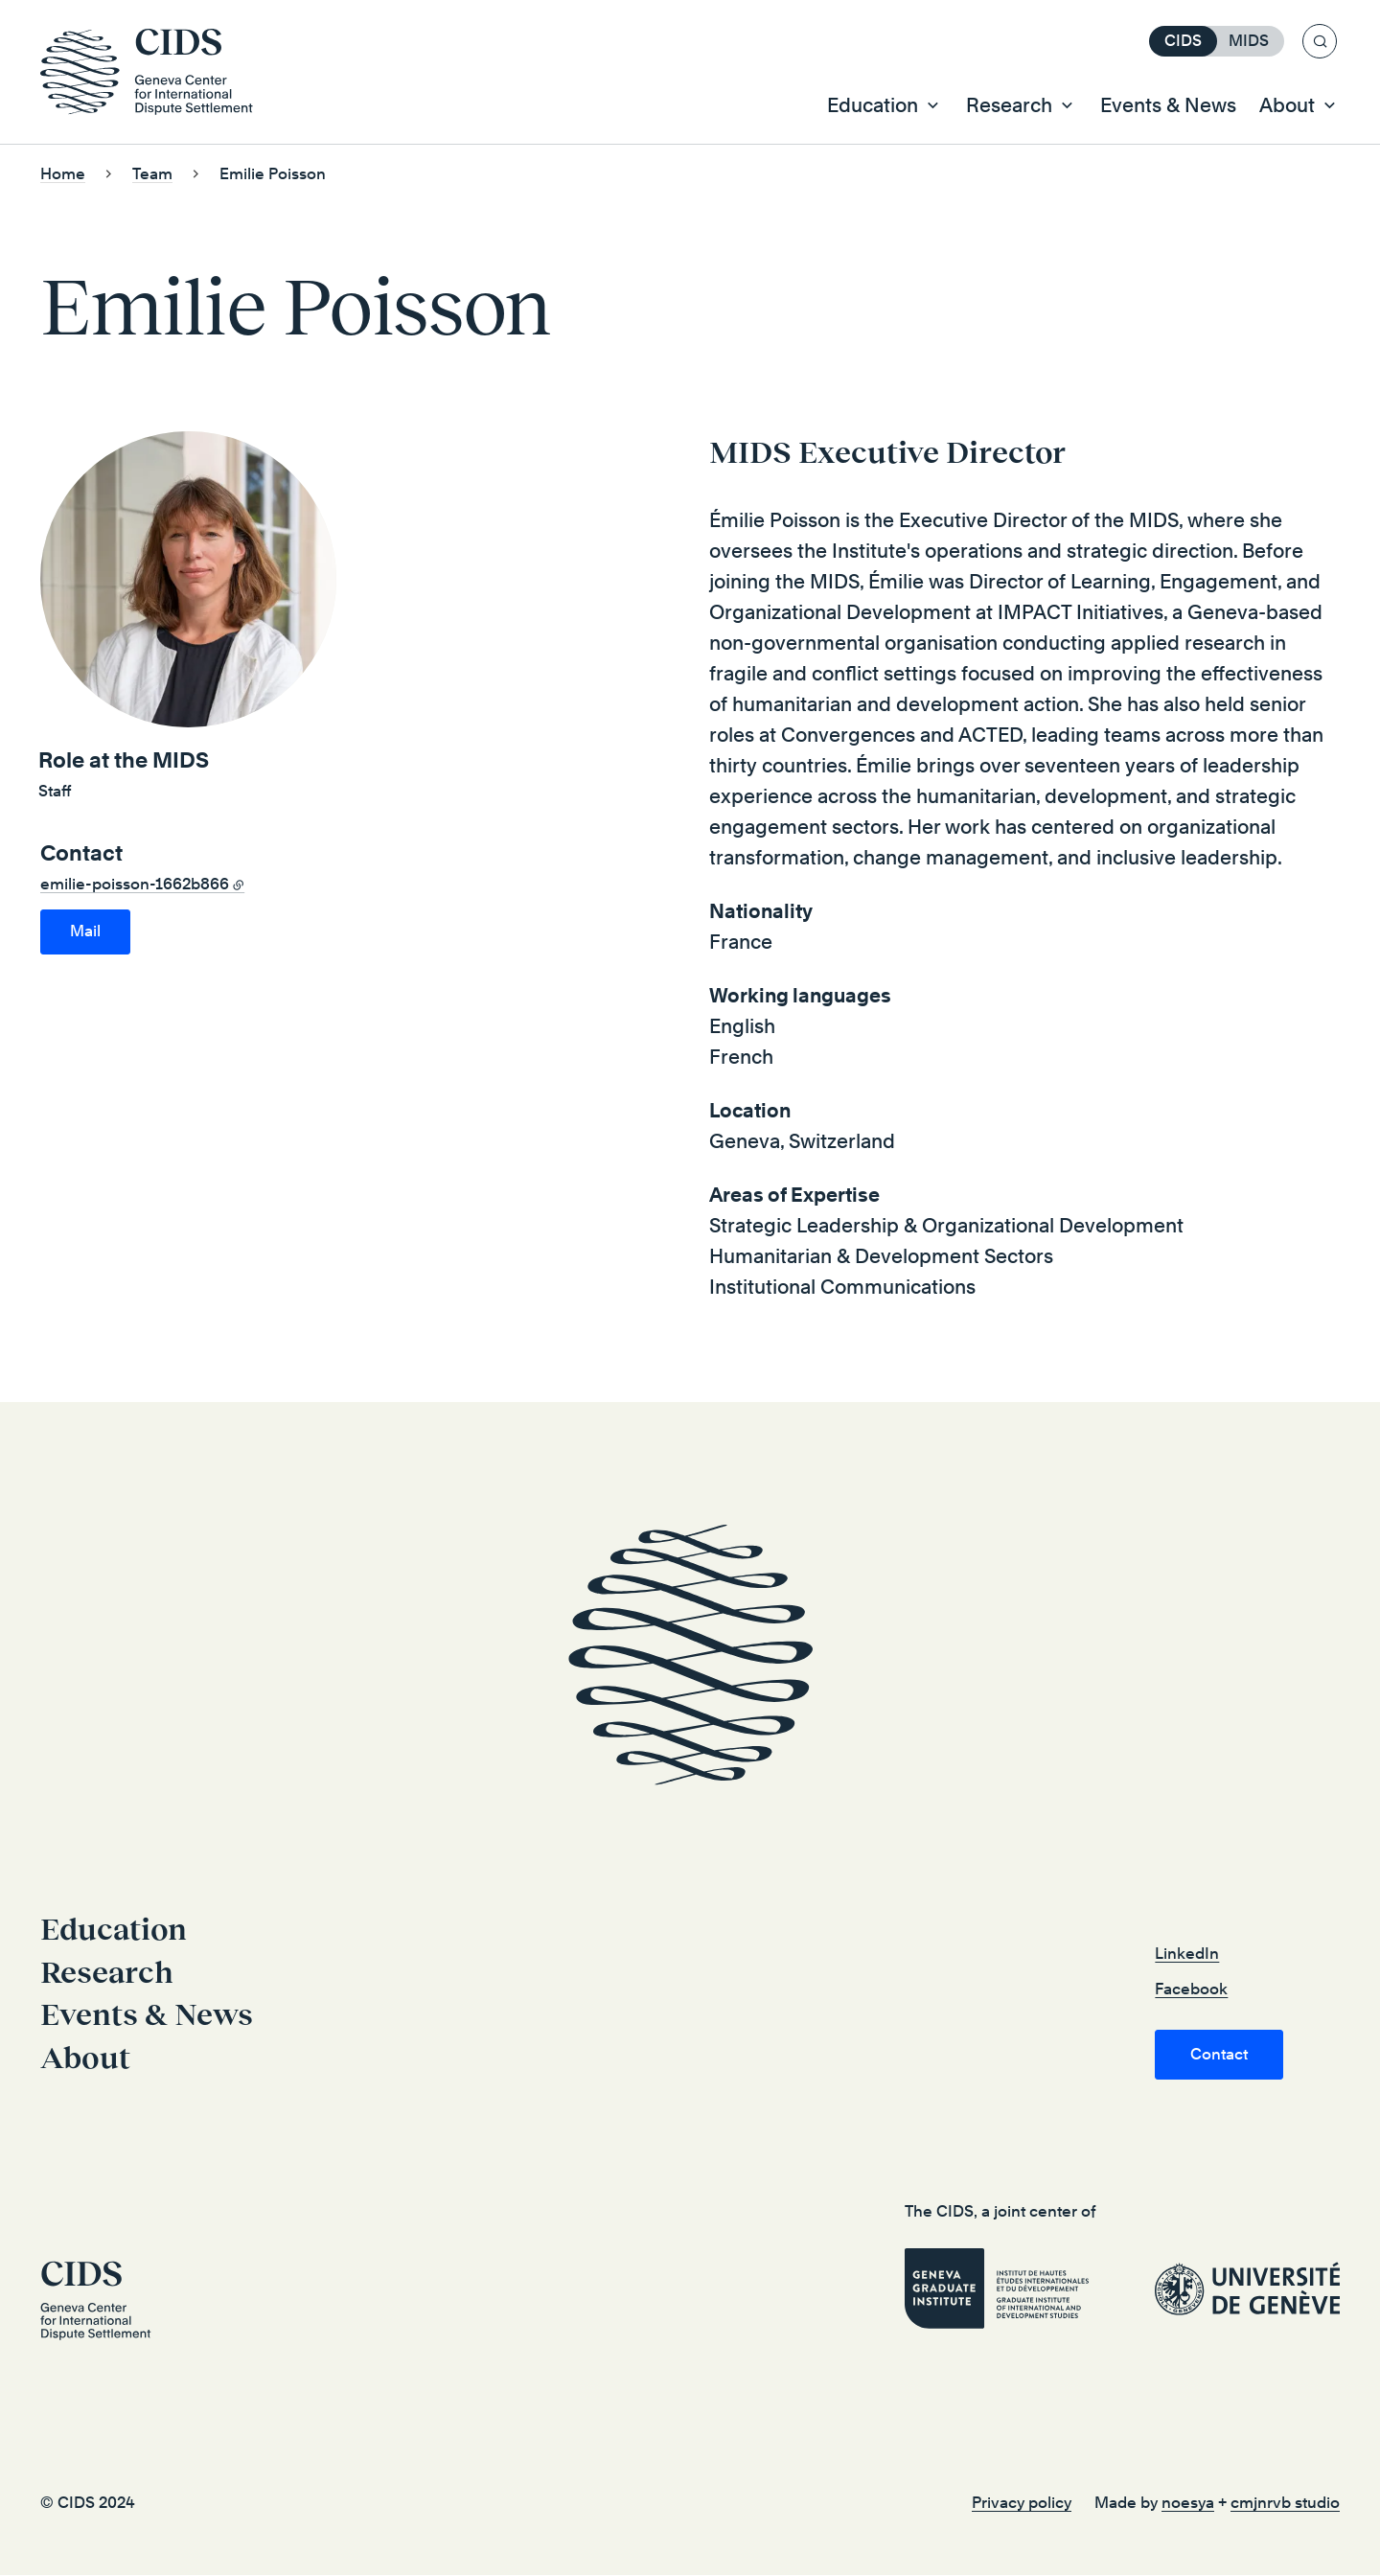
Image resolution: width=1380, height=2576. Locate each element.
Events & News (1168, 105)
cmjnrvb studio (1285, 2504)
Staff (54, 792)
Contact (1219, 2055)
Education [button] (872, 105)
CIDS (1183, 41)
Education (113, 1930)
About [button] (1287, 105)
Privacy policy (1021, 2504)
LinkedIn (1187, 1954)
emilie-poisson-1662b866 (134, 885)
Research (106, 1973)
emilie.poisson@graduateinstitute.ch (85, 932)
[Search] (1320, 41)
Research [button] (1009, 105)
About (85, 2058)
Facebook (1191, 1990)
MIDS (1249, 41)
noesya (1188, 2504)
